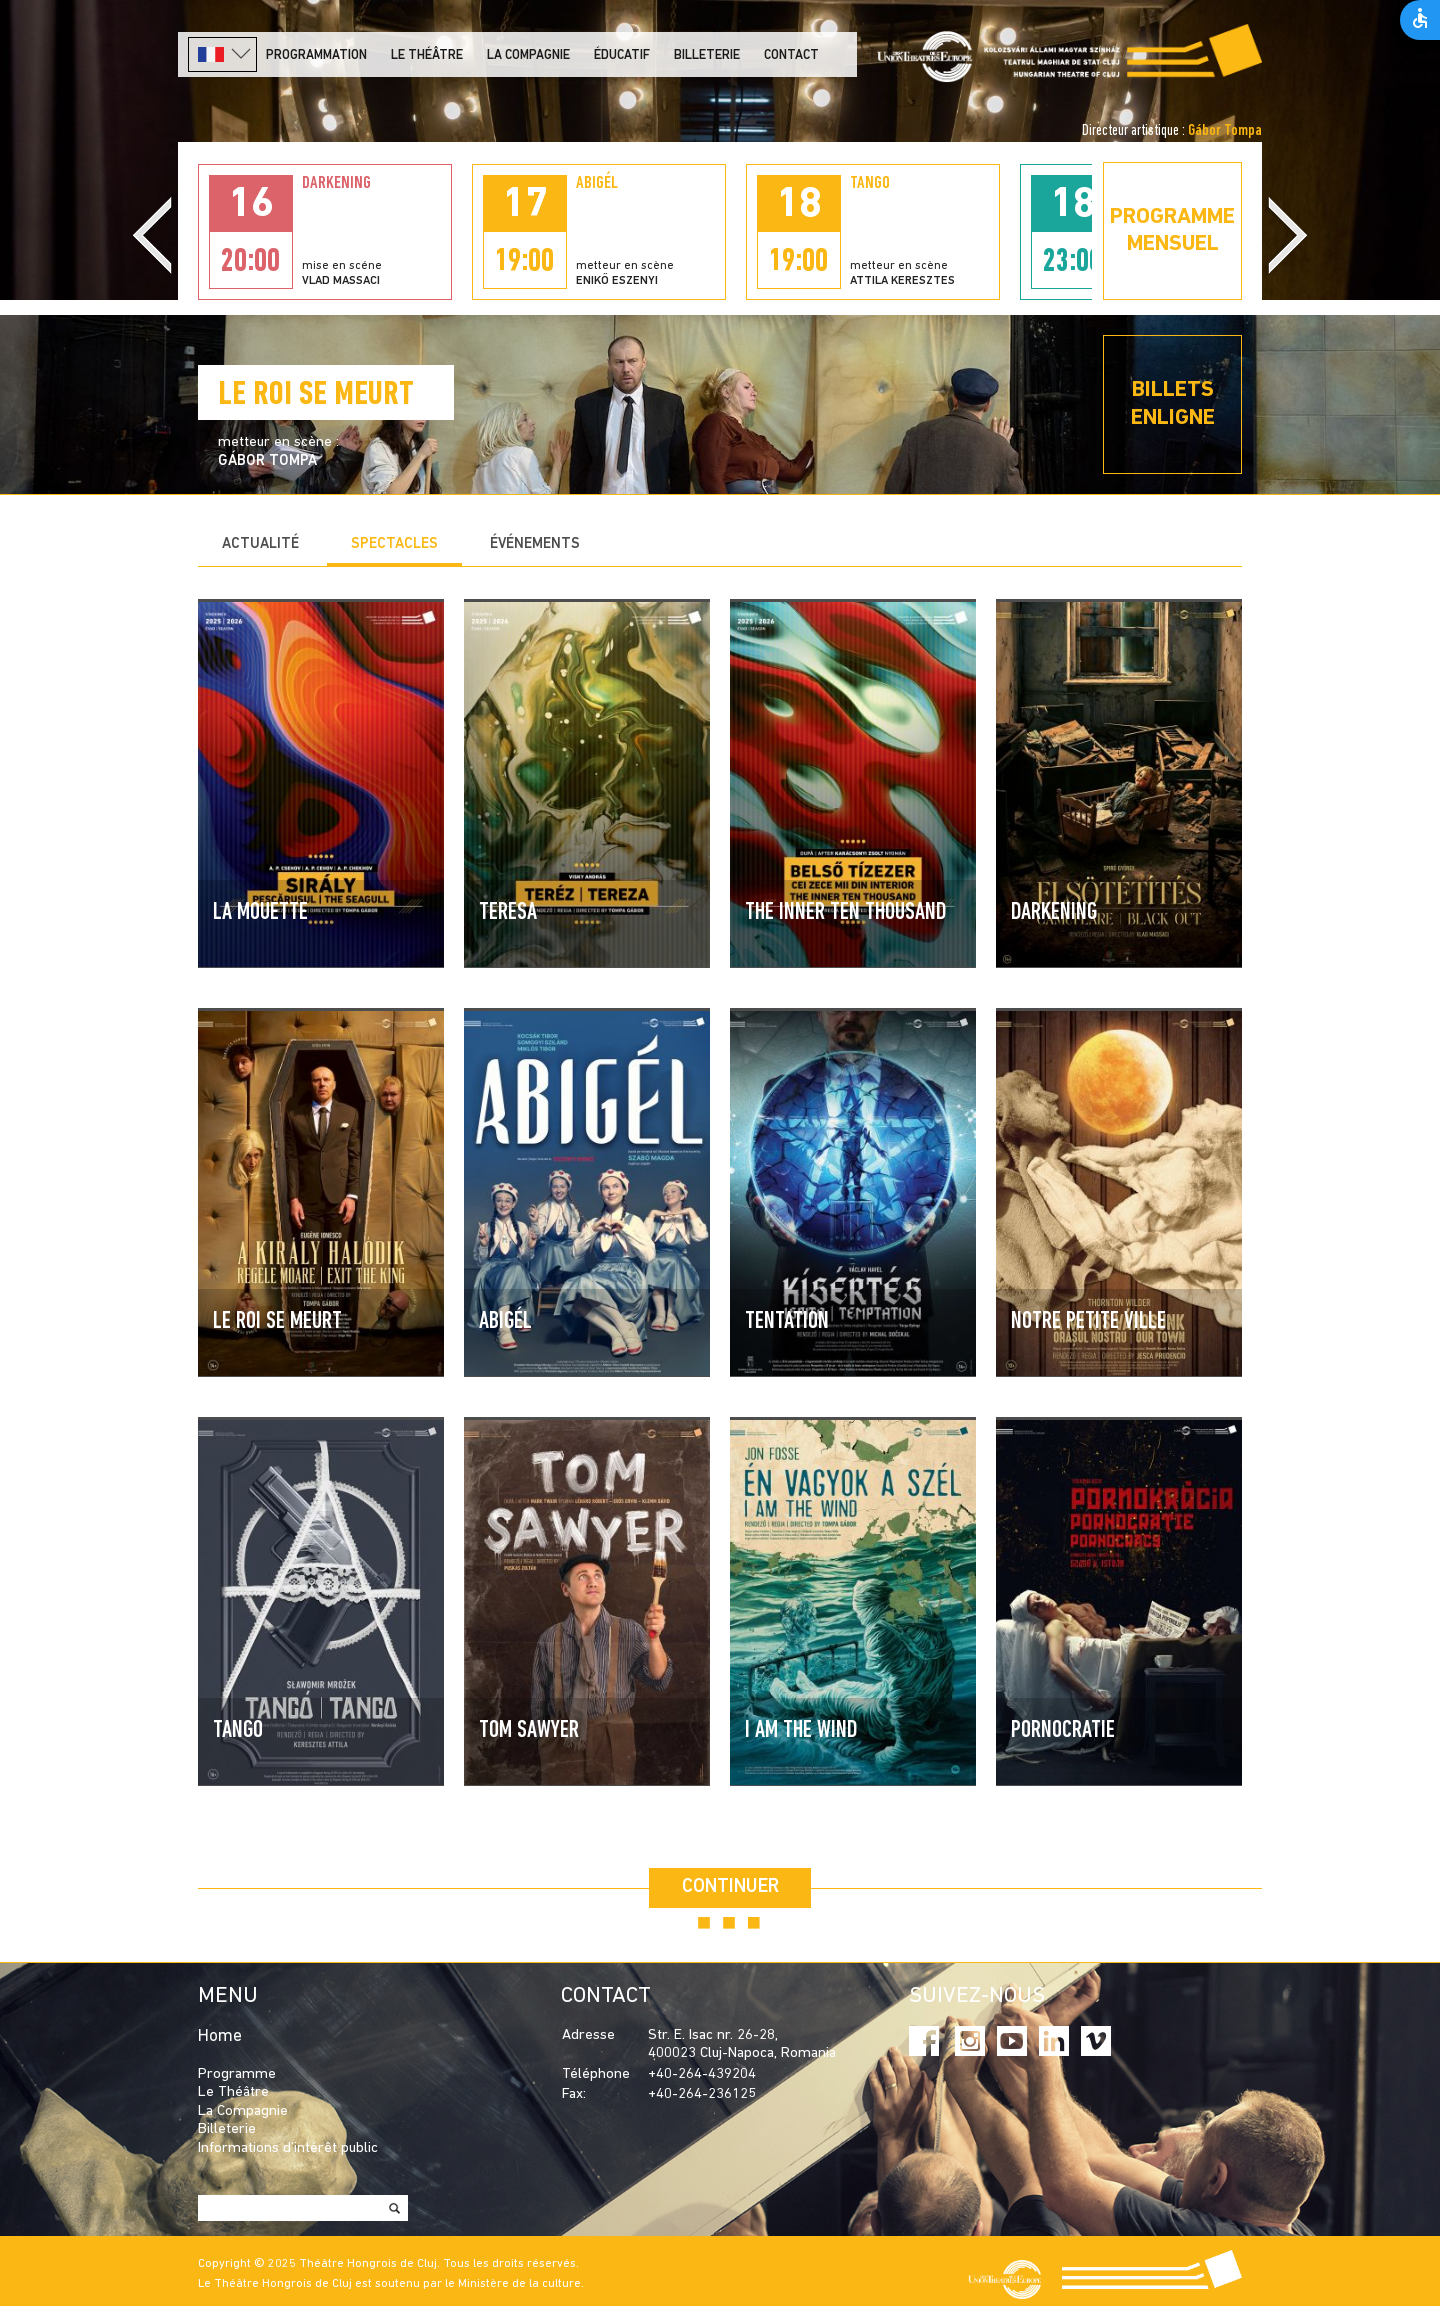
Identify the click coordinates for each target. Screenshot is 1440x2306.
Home (220, 2036)
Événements (535, 544)
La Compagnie (528, 55)
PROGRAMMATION (316, 55)
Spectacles (394, 544)
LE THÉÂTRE (427, 55)
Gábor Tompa (1225, 131)
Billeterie (707, 55)
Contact (791, 55)
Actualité (260, 544)
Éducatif (622, 55)
